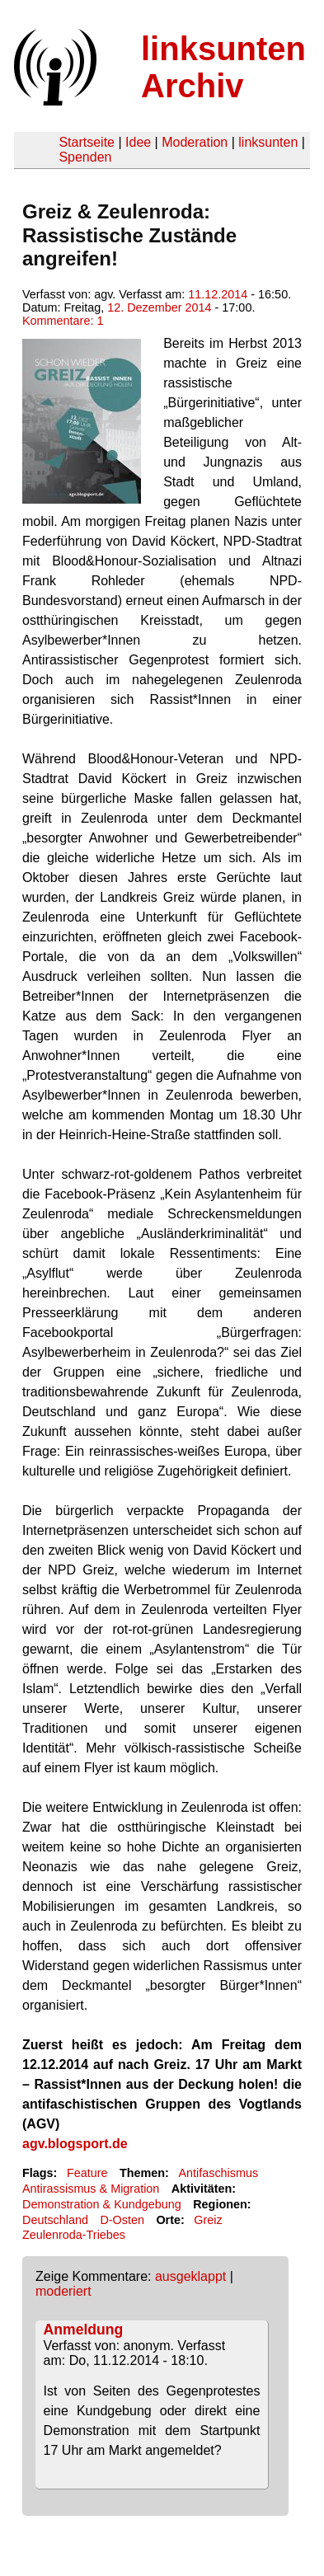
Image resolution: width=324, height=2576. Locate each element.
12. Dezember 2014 (159, 307)
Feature (87, 2173)
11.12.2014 (217, 294)
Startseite (87, 142)
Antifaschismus (218, 2173)
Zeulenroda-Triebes (73, 2234)
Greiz (208, 2219)
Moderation (195, 142)
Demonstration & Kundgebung (101, 2204)
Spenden (85, 157)
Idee (138, 142)
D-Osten (122, 2219)
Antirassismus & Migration (90, 2188)
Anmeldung (84, 2329)
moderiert (63, 2291)
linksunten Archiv (223, 67)
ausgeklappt (190, 2276)
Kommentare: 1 (62, 320)
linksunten (268, 142)
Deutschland (55, 2219)
